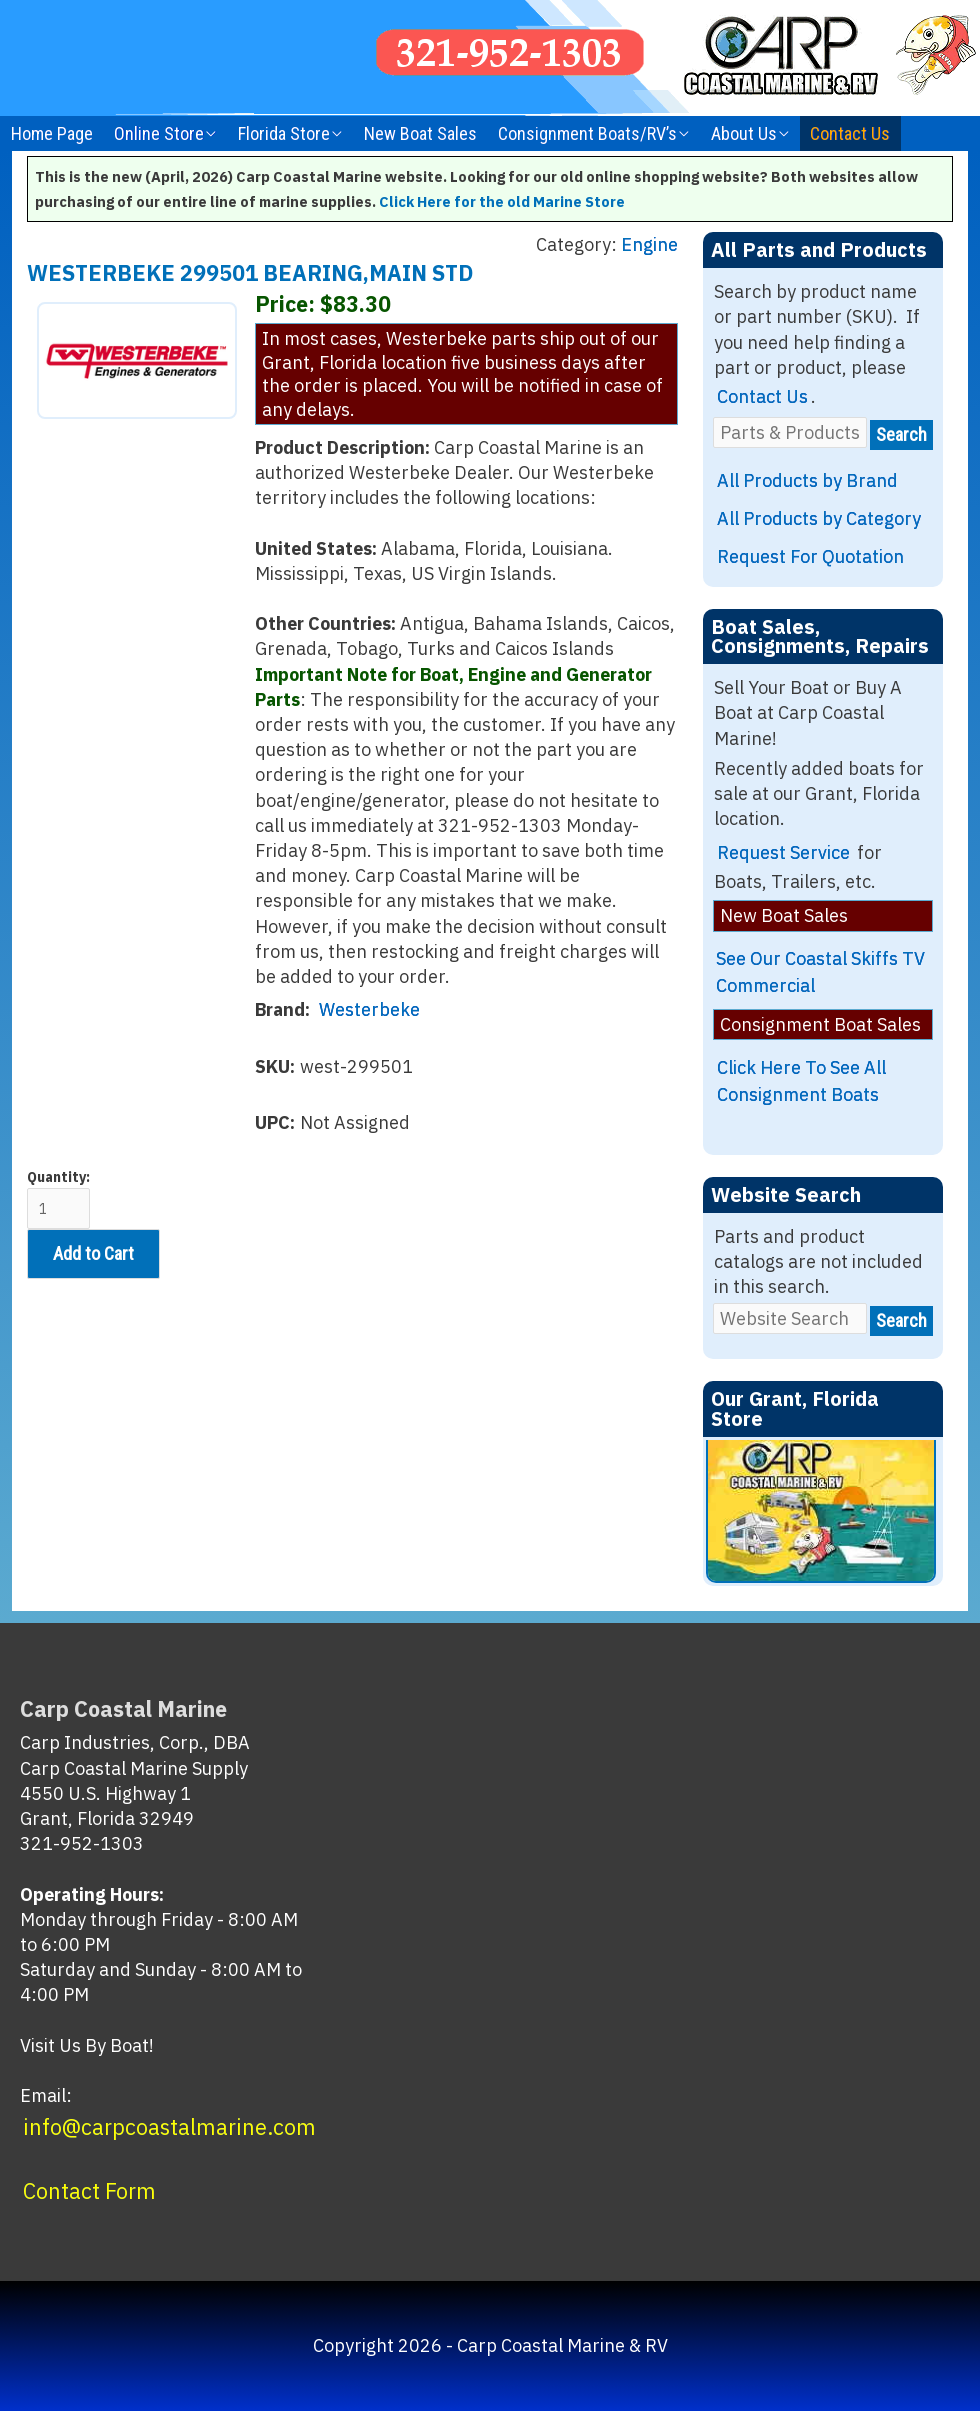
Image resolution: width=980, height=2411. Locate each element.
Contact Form (89, 2191)
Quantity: (58, 1198)
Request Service (783, 852)
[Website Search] (790, 1318)
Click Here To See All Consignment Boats (801, 1081)
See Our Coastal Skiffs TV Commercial (820, 972)
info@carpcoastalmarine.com (169, 2127)
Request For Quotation (810, 556)
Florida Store (284, 133)
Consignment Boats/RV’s (587, 133)
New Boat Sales (420, 133)
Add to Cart (93, 1253)
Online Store (159, 133)
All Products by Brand (807, 480)
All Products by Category (819, 518)
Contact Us (850, 133)
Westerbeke (369, 1009)
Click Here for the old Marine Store (502, 201)
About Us (744, 133)
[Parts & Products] (790, 432)
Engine (649, 244)
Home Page (52, 133)
